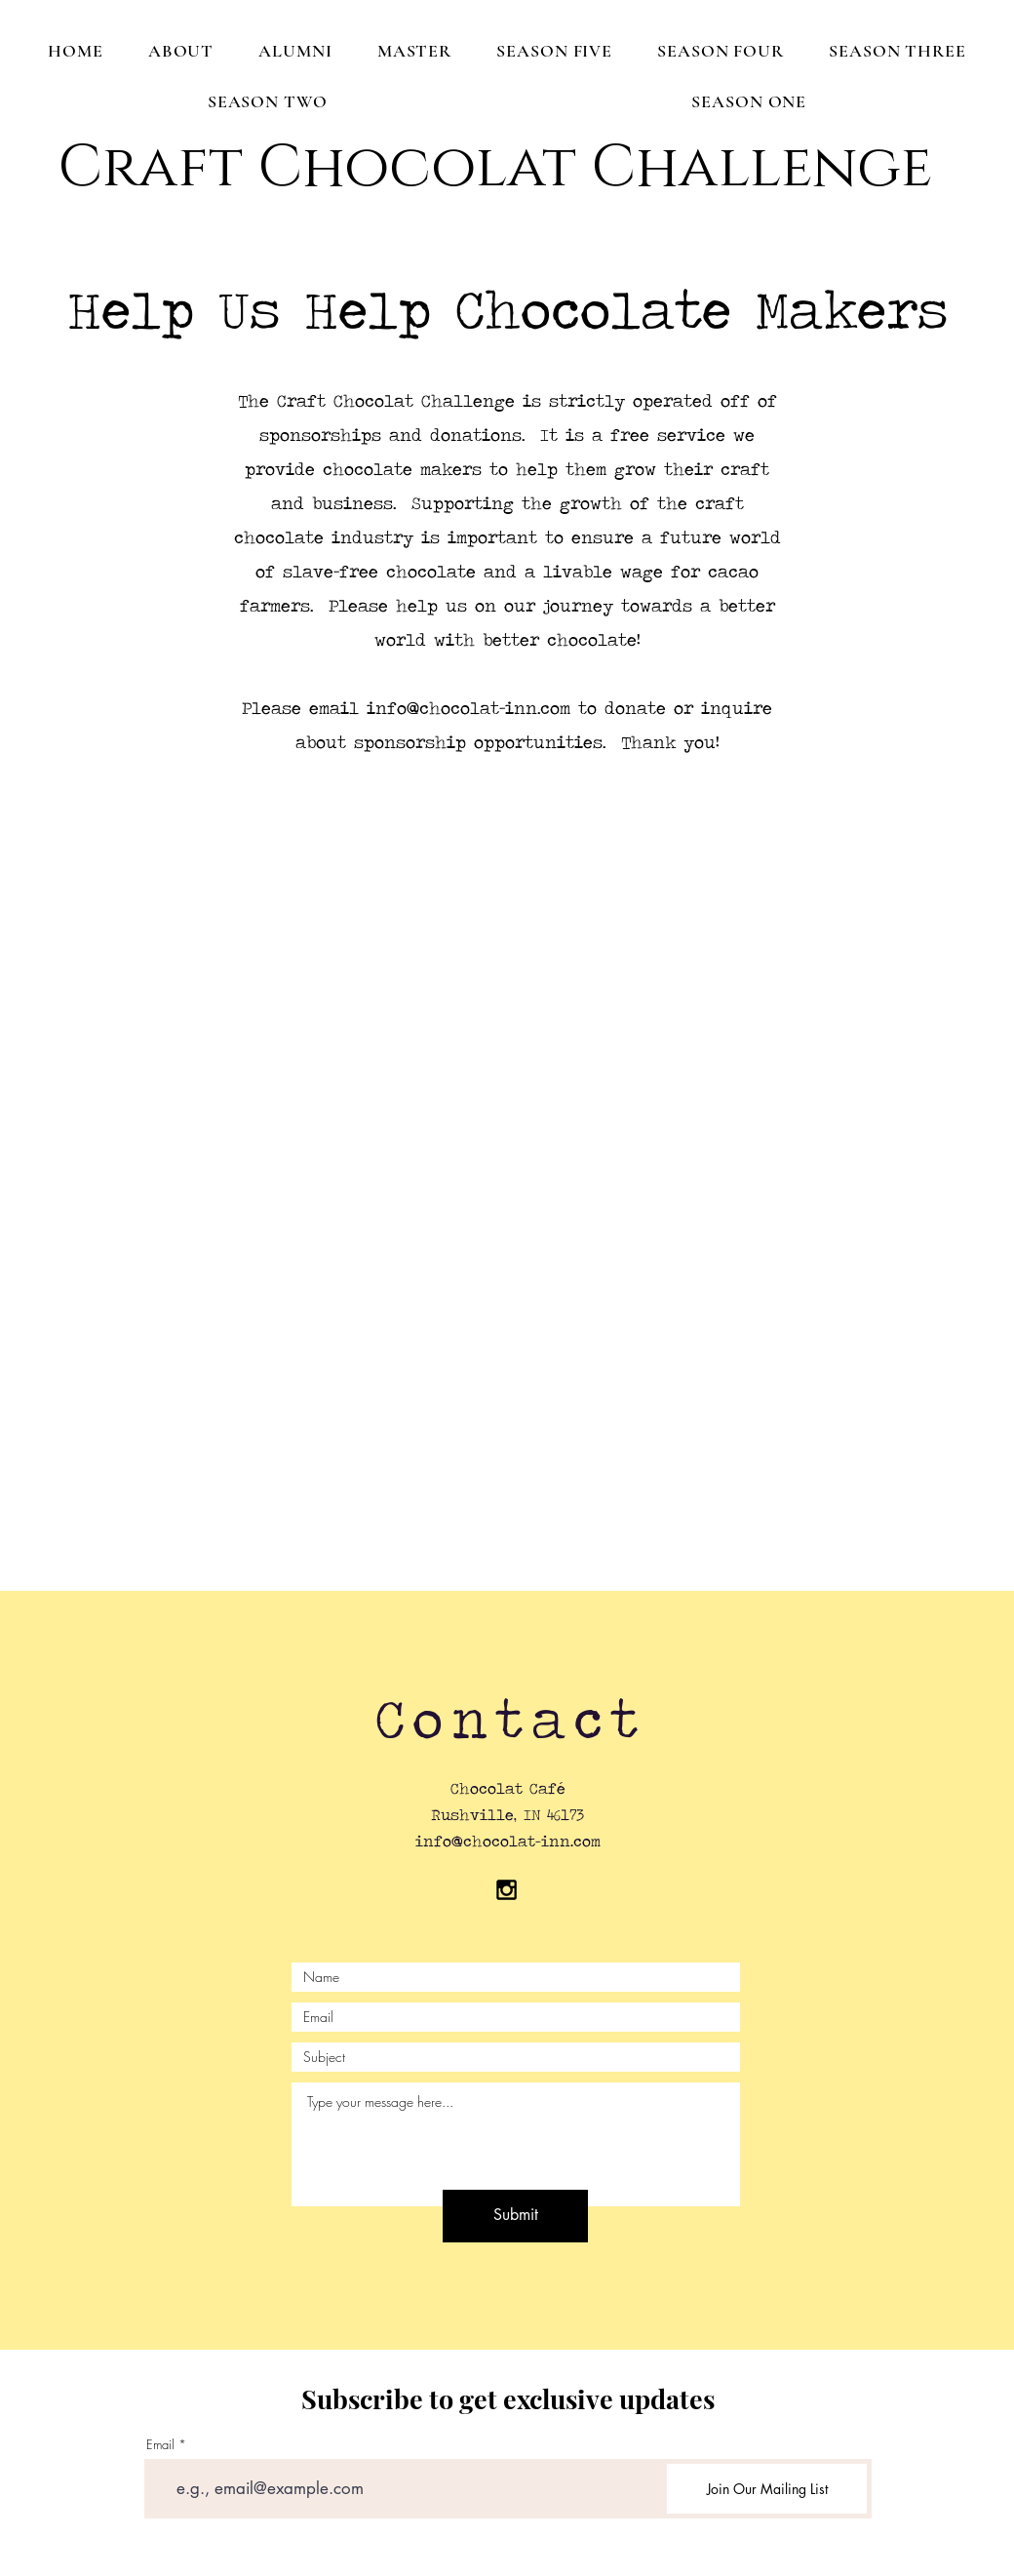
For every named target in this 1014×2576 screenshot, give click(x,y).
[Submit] (515, 2216)
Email (160, 2444)
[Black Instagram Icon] (506, 1890)
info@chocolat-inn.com (468, 708)
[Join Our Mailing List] (767, 2488)
